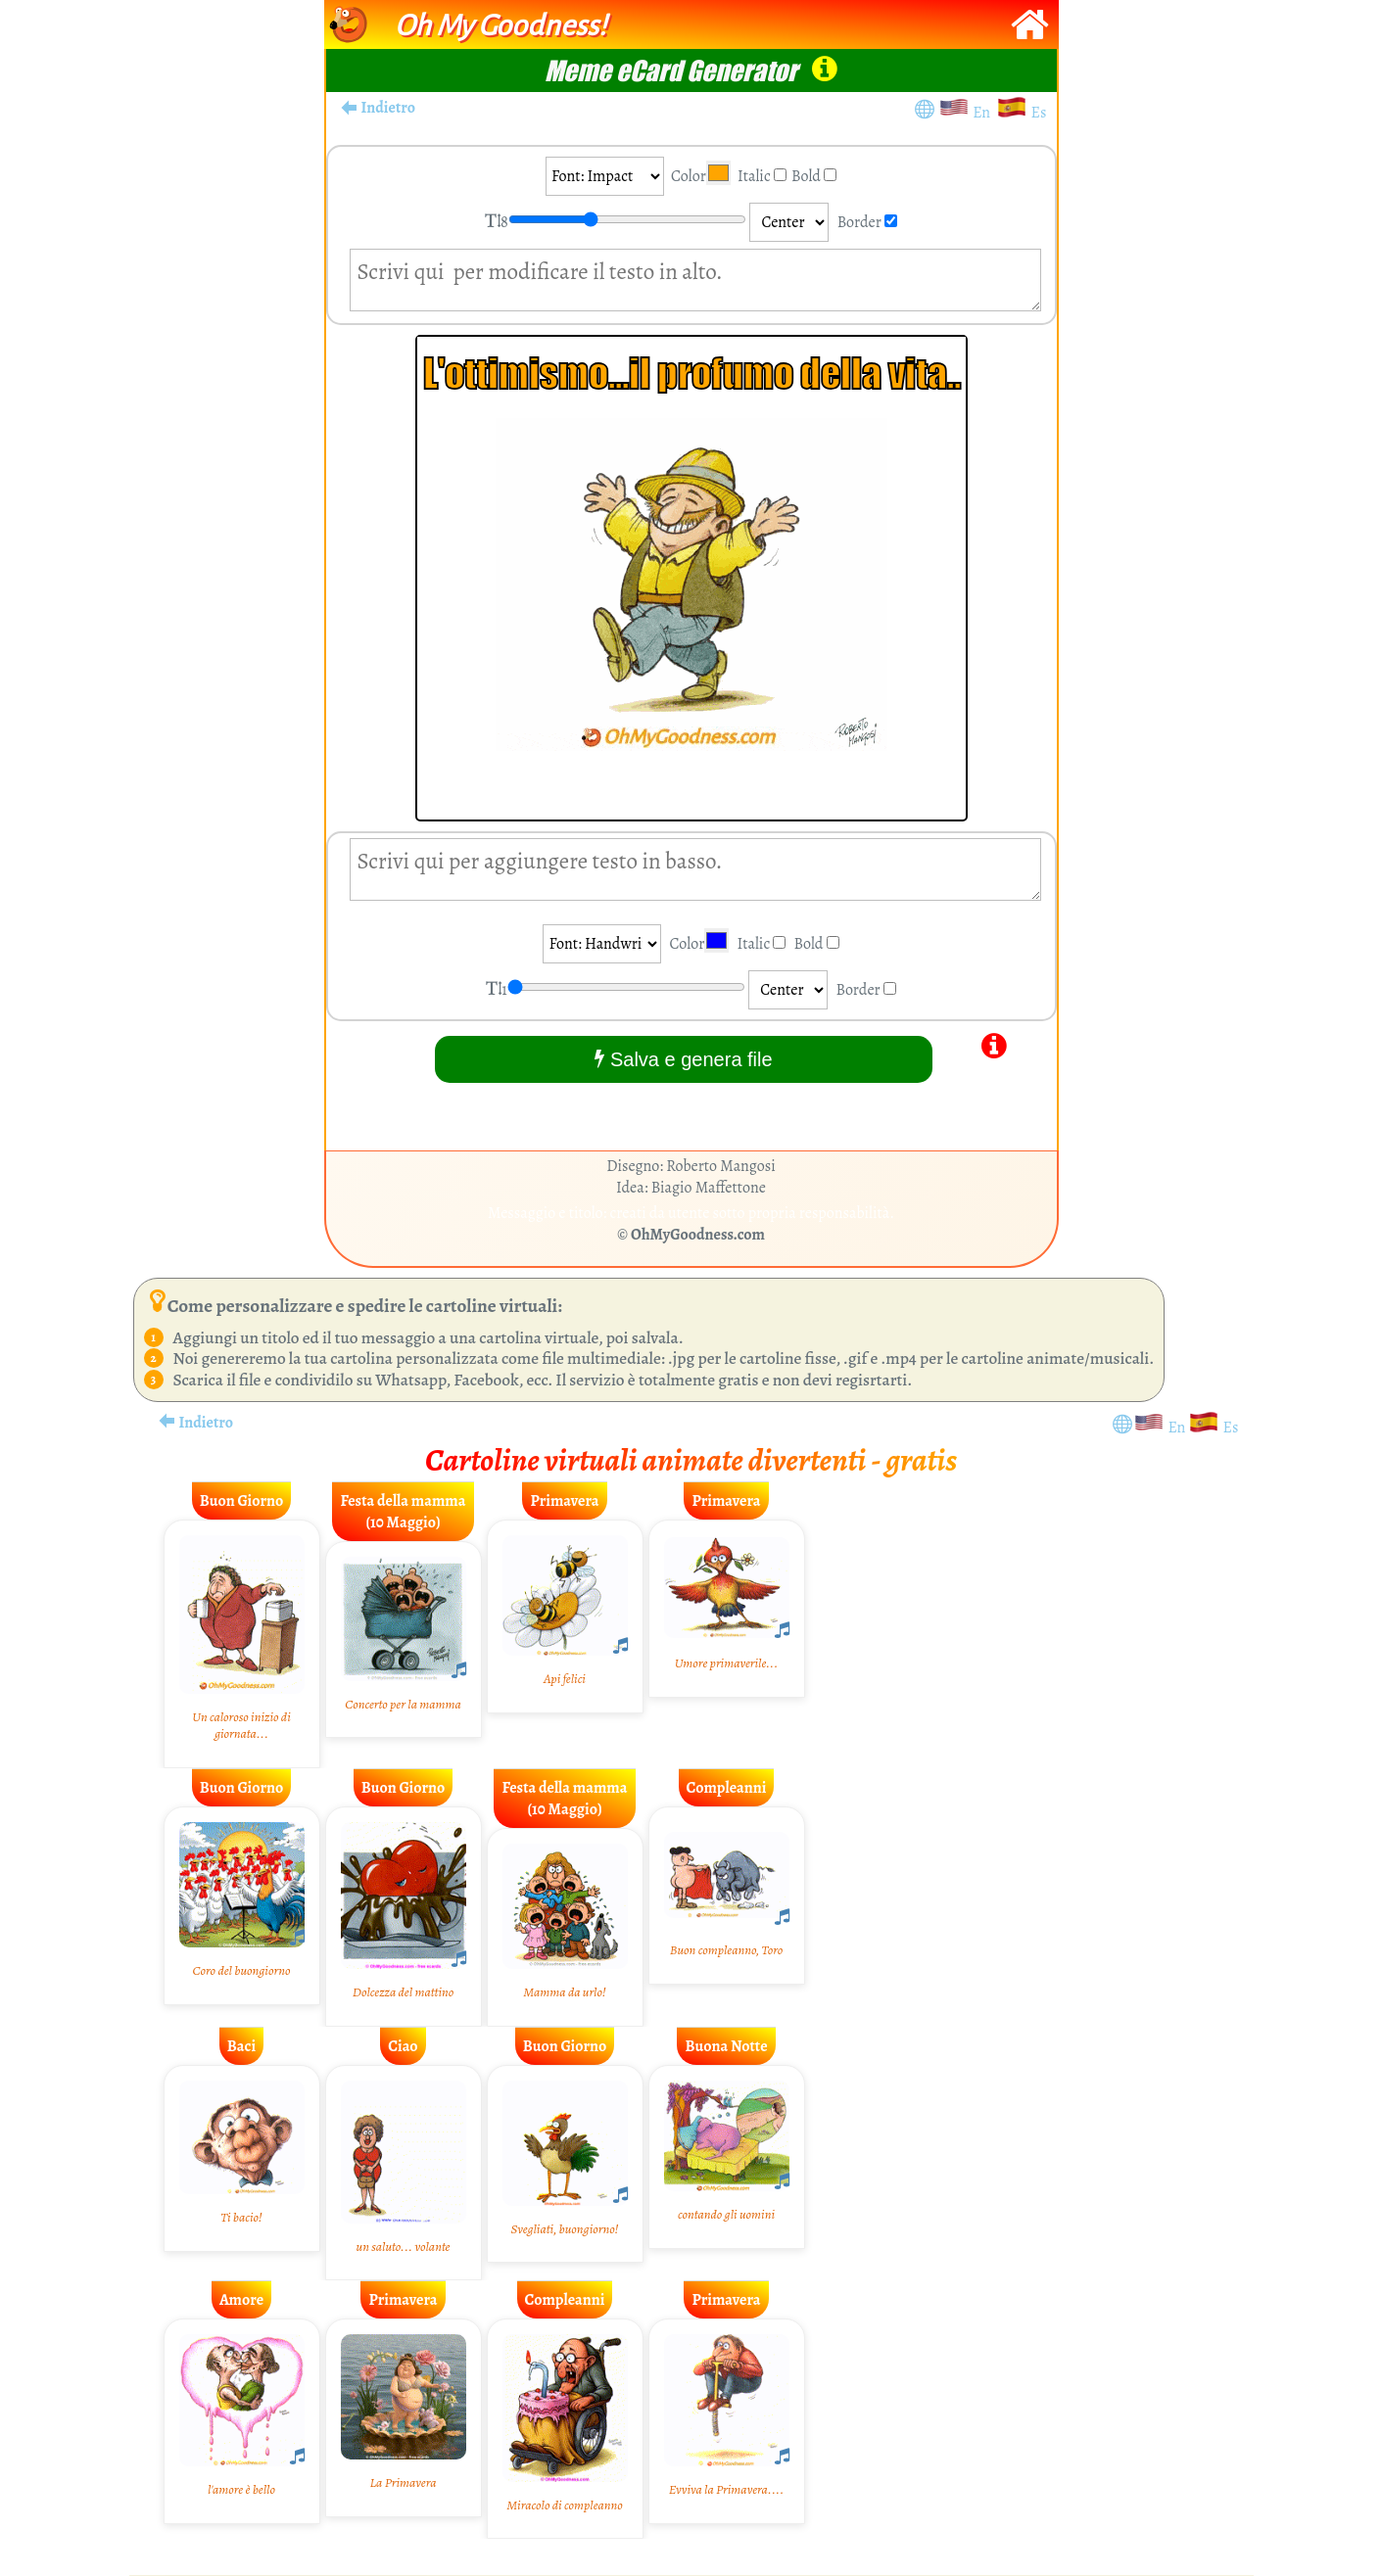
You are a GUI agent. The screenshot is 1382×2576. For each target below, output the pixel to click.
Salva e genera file (683, 1059)
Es (1039, 112)
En (984, 112)
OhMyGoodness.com (698, 1234)
